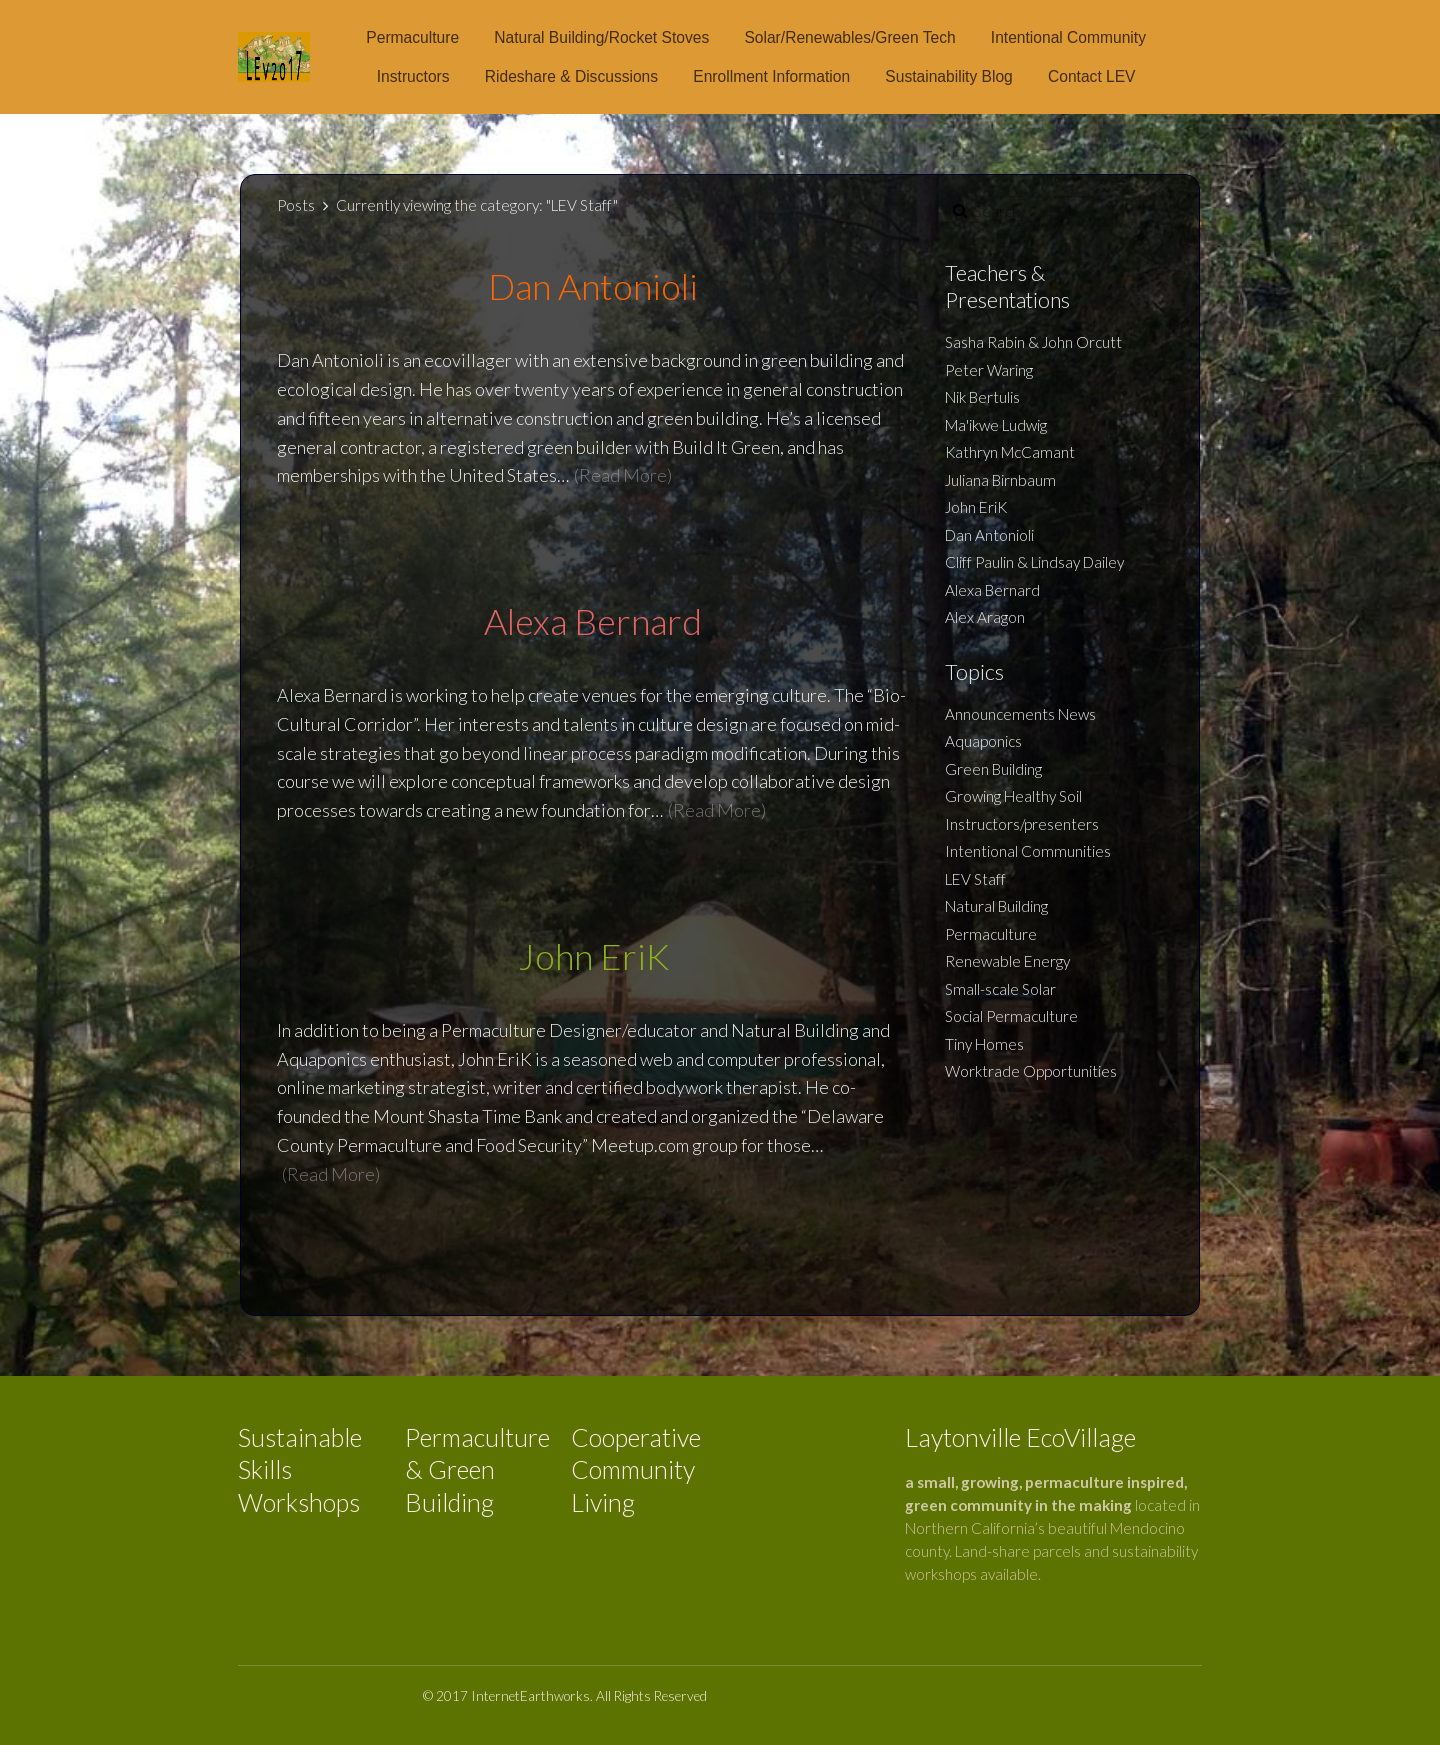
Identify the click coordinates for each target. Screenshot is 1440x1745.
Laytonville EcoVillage (1020, 1437)
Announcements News (1020, 714)
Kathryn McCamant (1010, 452)
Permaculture (412, 37)
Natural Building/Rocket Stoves (601, 37)
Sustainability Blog (948, 76)
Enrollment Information (771, 76)
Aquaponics (983, 741)
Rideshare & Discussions (571, 76)
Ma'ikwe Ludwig (996, 425)
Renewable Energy (1007, 961)
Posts (296, 205)
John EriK (976, 507)
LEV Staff (975, 879)
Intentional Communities (1028, 851)
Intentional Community (1068, 37)
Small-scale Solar (1000, 989)
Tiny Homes (984, 1044)
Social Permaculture (1011, 1016)
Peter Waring (989, 370)
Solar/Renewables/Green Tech (849, 37)
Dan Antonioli (989, 535)
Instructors (413, 76)
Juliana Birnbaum (1000, 480)
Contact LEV (1092, 76)
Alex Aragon (985, 617)
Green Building (993, 769)
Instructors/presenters (1022, 824)
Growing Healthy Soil (1013, 796)
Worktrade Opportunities (1031, 1071)
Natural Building (996, 906)
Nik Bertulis (982, 397)
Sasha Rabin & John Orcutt (1033, 342)
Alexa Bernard (992, 590)
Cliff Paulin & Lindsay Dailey (1034, 562)
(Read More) (623, 475)
